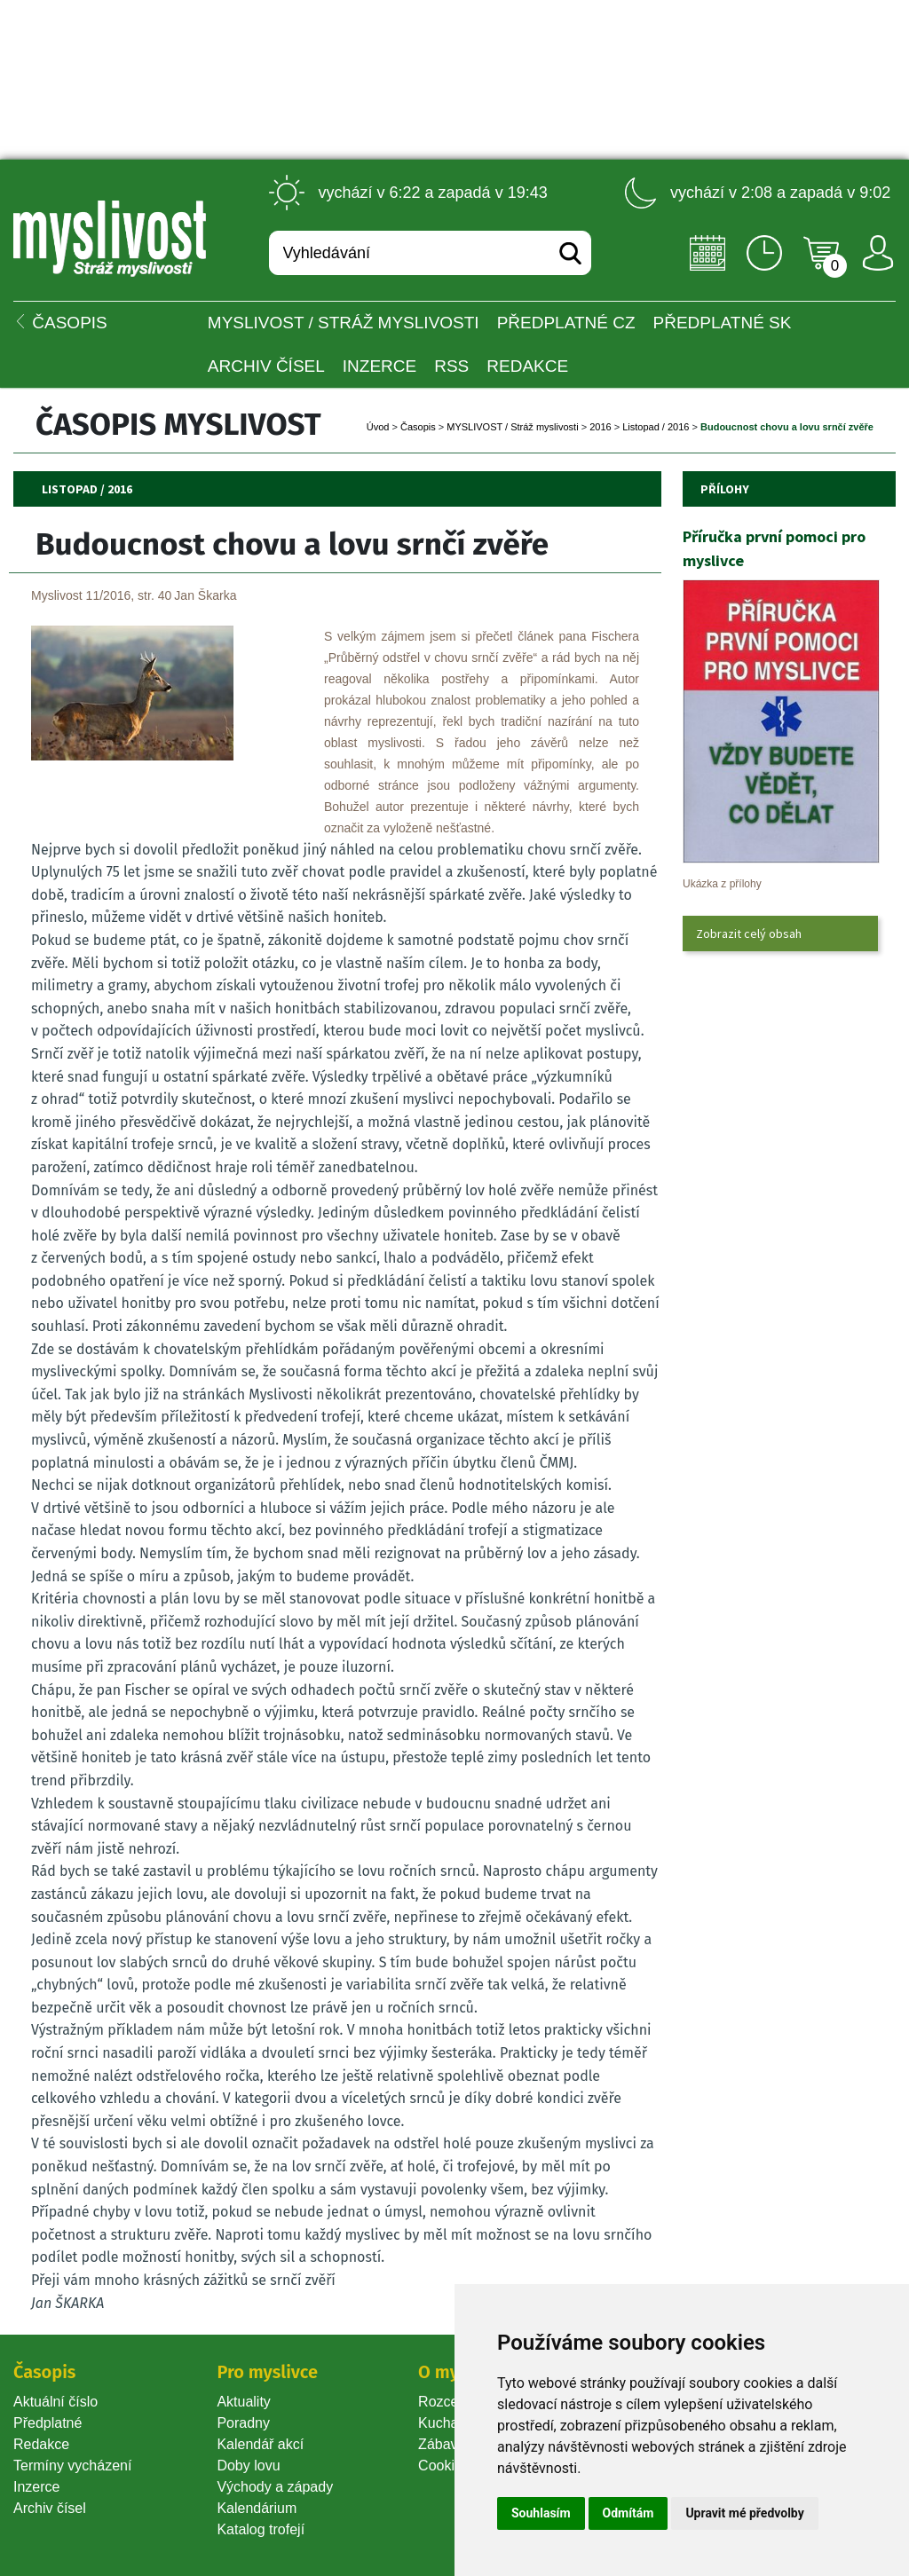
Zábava (441, 2444)
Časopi (418, 426)
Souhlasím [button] (541, 2513)
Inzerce (36, 2486)
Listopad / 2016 (655, 426)
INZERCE (379, 366)
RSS (451, 366)
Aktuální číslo (55, 2401)
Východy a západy (275, 2486)
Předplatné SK (722, 322)
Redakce (527, 366)
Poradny (243, 2422)
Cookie (444, 2465)
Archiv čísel (266, 366)
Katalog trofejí (260, 2529)
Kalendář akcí (260, 2444)
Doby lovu (248, 2465)
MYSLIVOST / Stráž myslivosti (343, 322)
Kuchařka (448, 2422)
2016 (600, 426)
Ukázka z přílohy (722, 884)
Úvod (378, 426)
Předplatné (47, 2422)
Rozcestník (453, 2401)
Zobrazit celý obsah (749, 933)
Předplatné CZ (566, 322)
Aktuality (243, 2401)
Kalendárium (256, 2508)
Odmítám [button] (628, 2513)
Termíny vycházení (72, 2465)
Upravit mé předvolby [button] (744, 2513)
